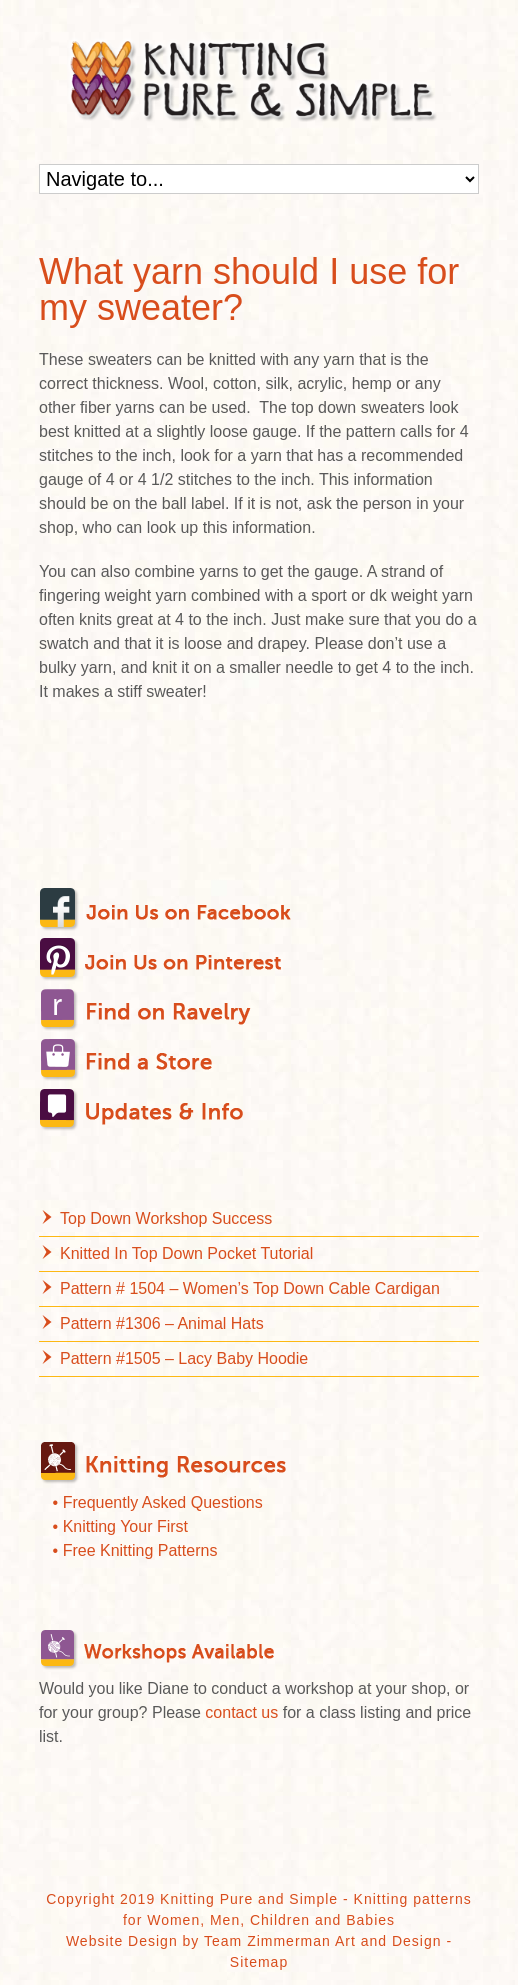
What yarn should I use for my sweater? (249, 289)
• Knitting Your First (120, 1526)
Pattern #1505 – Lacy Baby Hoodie (184, 1358)
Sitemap (259, 1962)
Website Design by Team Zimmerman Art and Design (254, 1941)
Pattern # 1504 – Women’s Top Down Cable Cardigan (250, 1288)
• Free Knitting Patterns (135, 1550)
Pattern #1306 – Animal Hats (162, 1323)
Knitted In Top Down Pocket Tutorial (186, 1253)
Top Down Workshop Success (166, 1218)
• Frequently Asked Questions (158, 1502)
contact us (241, 1712)
